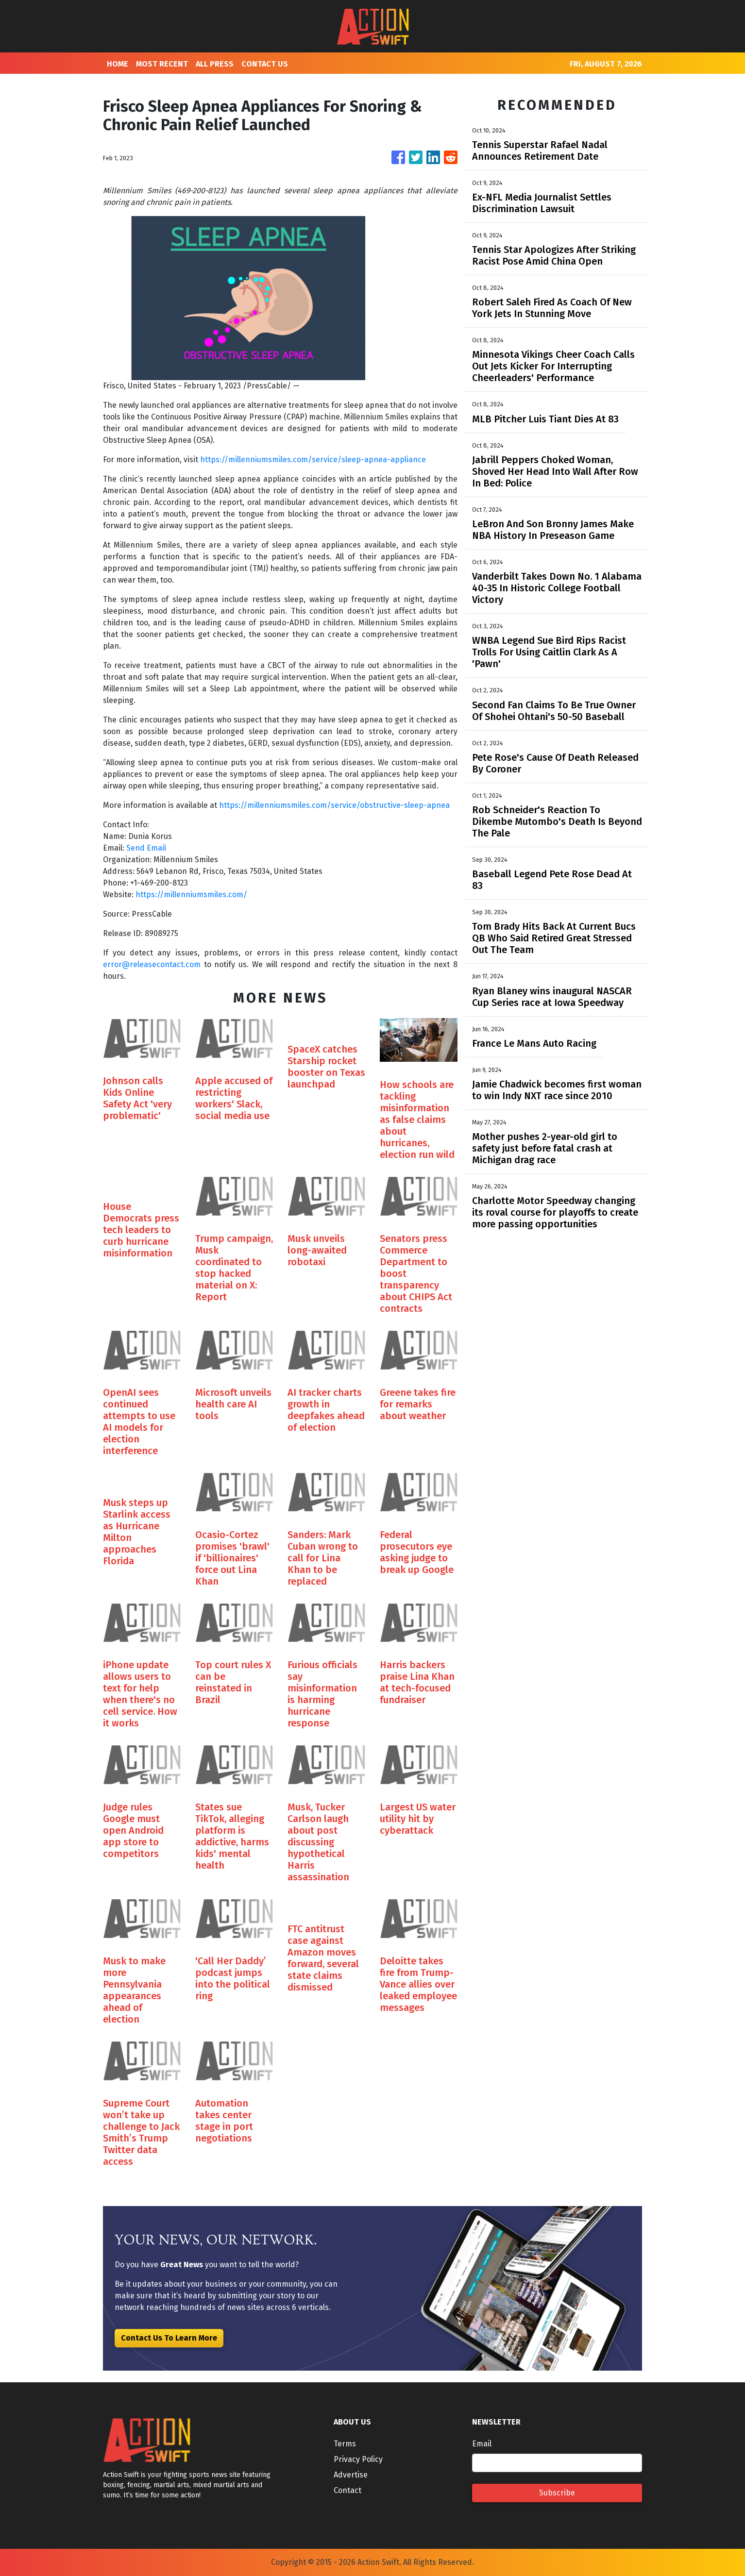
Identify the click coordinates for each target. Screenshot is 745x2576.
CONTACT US (264, 63)
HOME (117, 63)
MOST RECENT (162, 63)
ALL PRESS (215, 63)
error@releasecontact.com (152, 964)
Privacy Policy (358, 2459)
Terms (345, 2443)
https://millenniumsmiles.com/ (191, 894)
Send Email (146, 848)
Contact (347, 2490)
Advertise (351, 2474)
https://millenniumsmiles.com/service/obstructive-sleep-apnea (334, 805)
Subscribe (557, 2492)
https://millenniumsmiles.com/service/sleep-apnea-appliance (313, 459)
